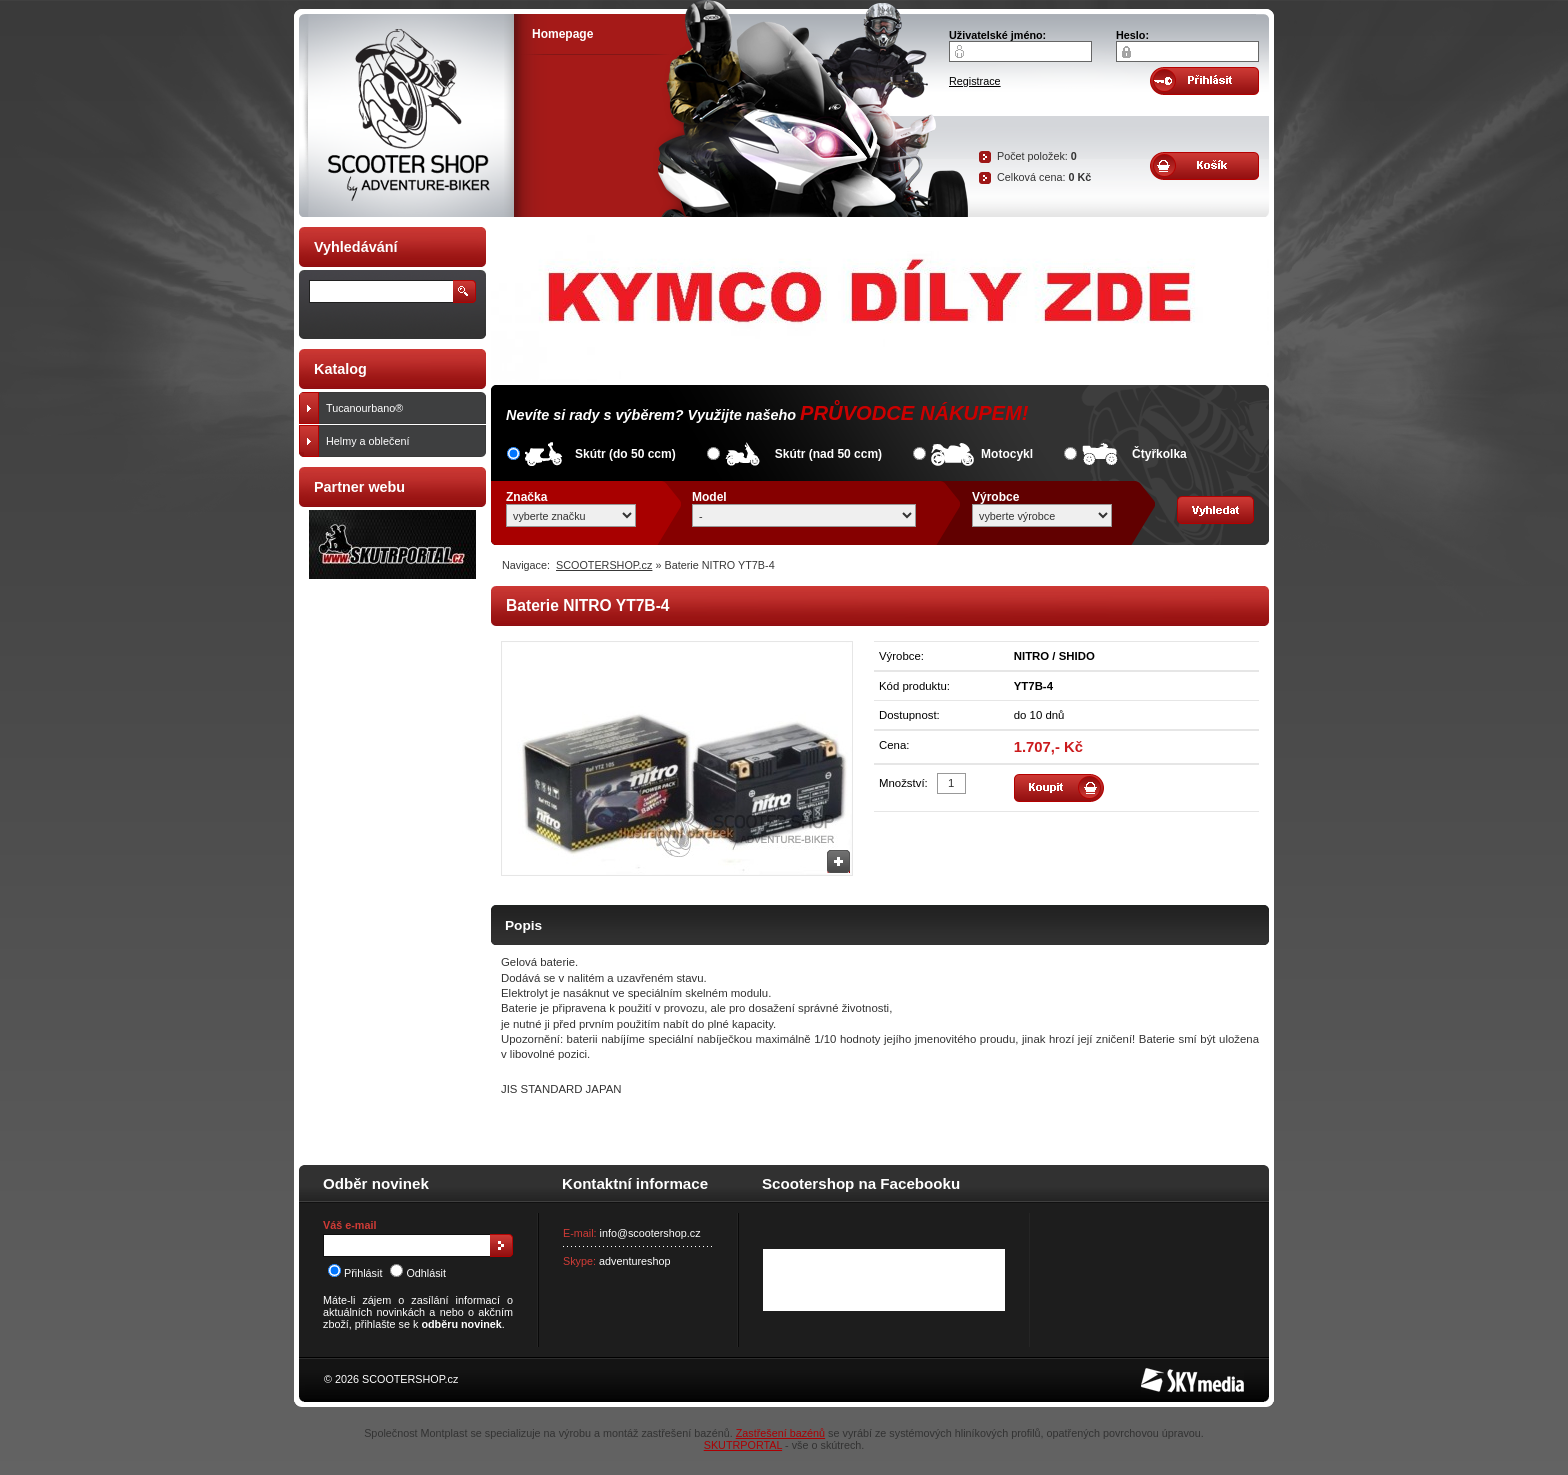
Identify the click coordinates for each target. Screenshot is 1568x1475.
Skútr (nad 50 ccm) (828, 454)
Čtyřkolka (1159, 454)
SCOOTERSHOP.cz (604, 565)
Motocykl (1007, 454)
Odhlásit (418, 1273)
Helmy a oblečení (401, 441)
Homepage (562, 34)
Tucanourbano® (401, 408)
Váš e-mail (349, 1225)
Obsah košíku (1204, 166)
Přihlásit (355, 1273)
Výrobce (995, 497)
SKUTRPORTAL (743, 1445)
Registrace (975, 81)
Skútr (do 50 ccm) (625, 454)
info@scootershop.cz (650, 1233)
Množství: (903, 783)
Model (709, 497)
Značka (526, 497)
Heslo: (1132, 35)
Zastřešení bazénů (780, 1433)
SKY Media (1168, 1374)
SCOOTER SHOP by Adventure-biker (406, 115)
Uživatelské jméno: (997, 35)
